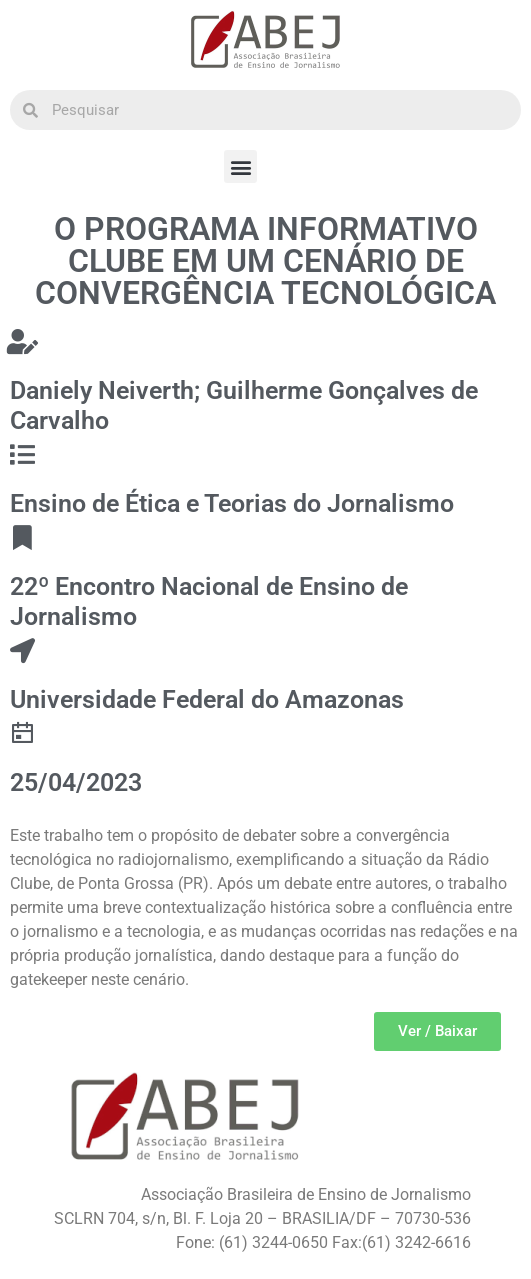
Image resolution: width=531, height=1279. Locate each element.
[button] (240, 166)
